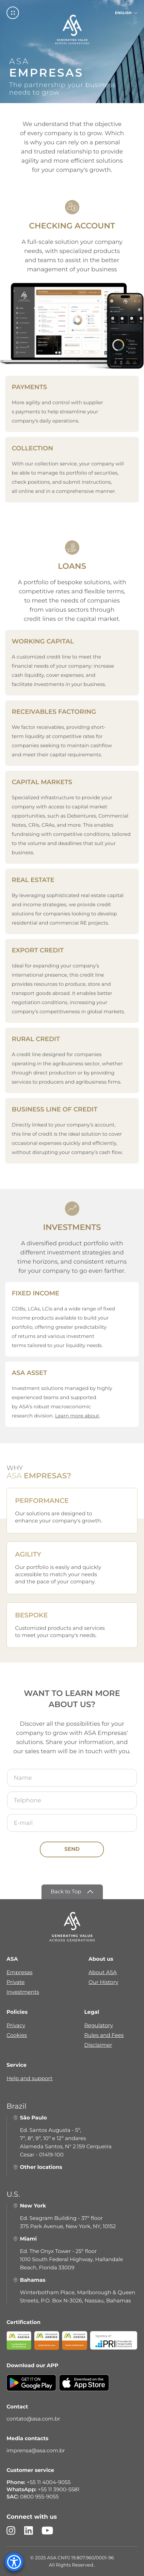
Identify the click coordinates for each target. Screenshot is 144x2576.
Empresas (19, 1973)
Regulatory (98, 2026)
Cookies (17, 2035)
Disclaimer (98, 2045)
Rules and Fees (104, 2035)
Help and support (30, 2079)
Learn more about (77, 1416)
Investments (23, 1992)
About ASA (102, 1973)
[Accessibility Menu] (14, 2562)
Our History (103, 1982)
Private (15, 1982)
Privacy (16, 2026)
